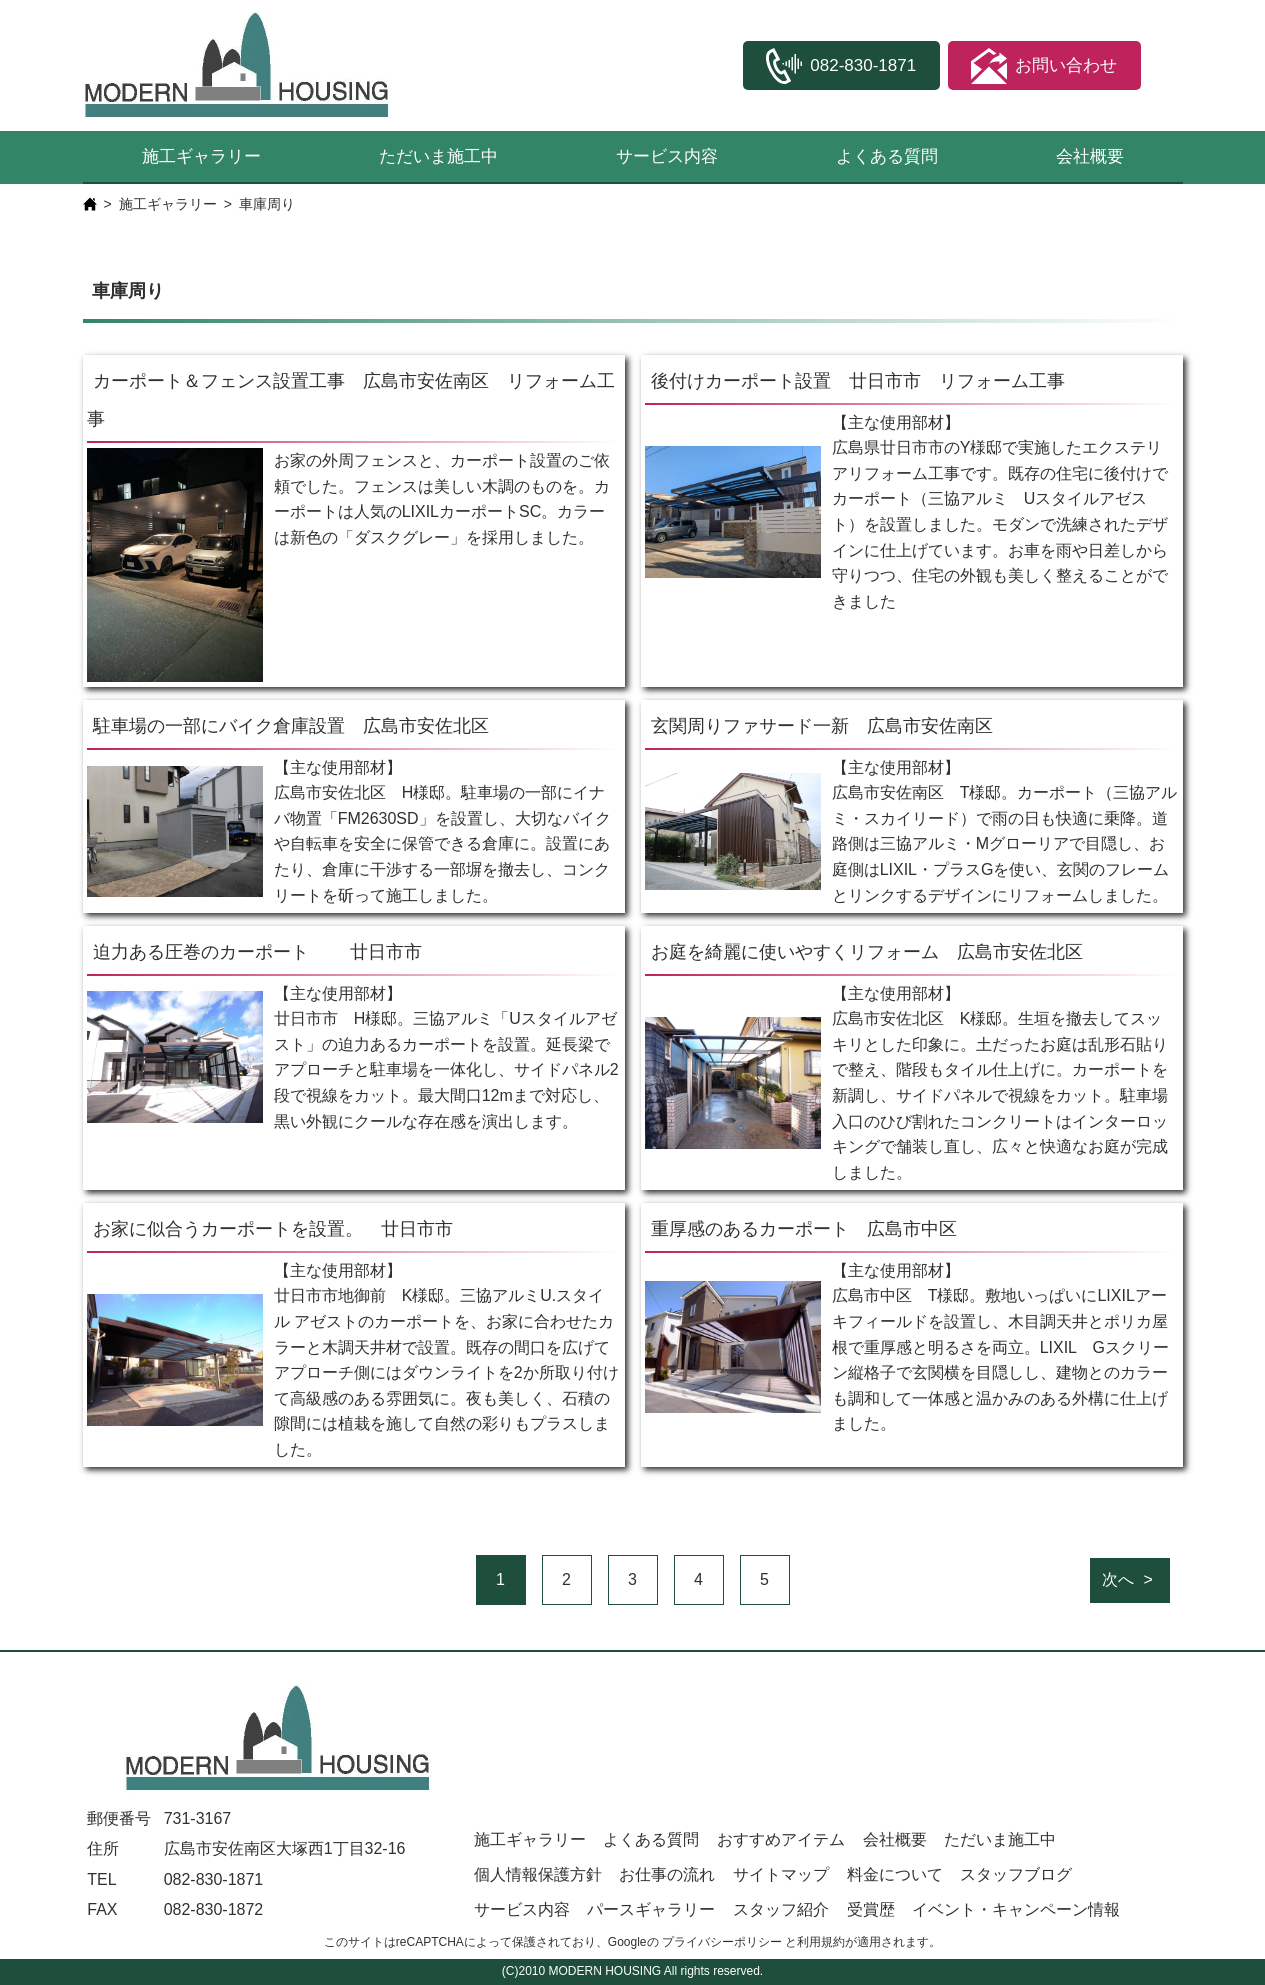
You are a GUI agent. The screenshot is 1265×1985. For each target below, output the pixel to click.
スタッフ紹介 (781, 1909)
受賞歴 (871, 1909)
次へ (1118, 1579)
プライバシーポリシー (722, 1942)
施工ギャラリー (201, 156)
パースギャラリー (651, 1909)
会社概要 (1090, 156)
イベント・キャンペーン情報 (1016, 1909)
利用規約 (821, 1942)
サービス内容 (667, 156)
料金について (895, 1874)
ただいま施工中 (438, 156)
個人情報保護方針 (538, 1874)
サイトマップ (781, 1874)
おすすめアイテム (781, 1839)
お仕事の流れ (667, 1874)
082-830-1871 (214, 1879)
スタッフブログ (1016, 1874)
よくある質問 (887, 156)
